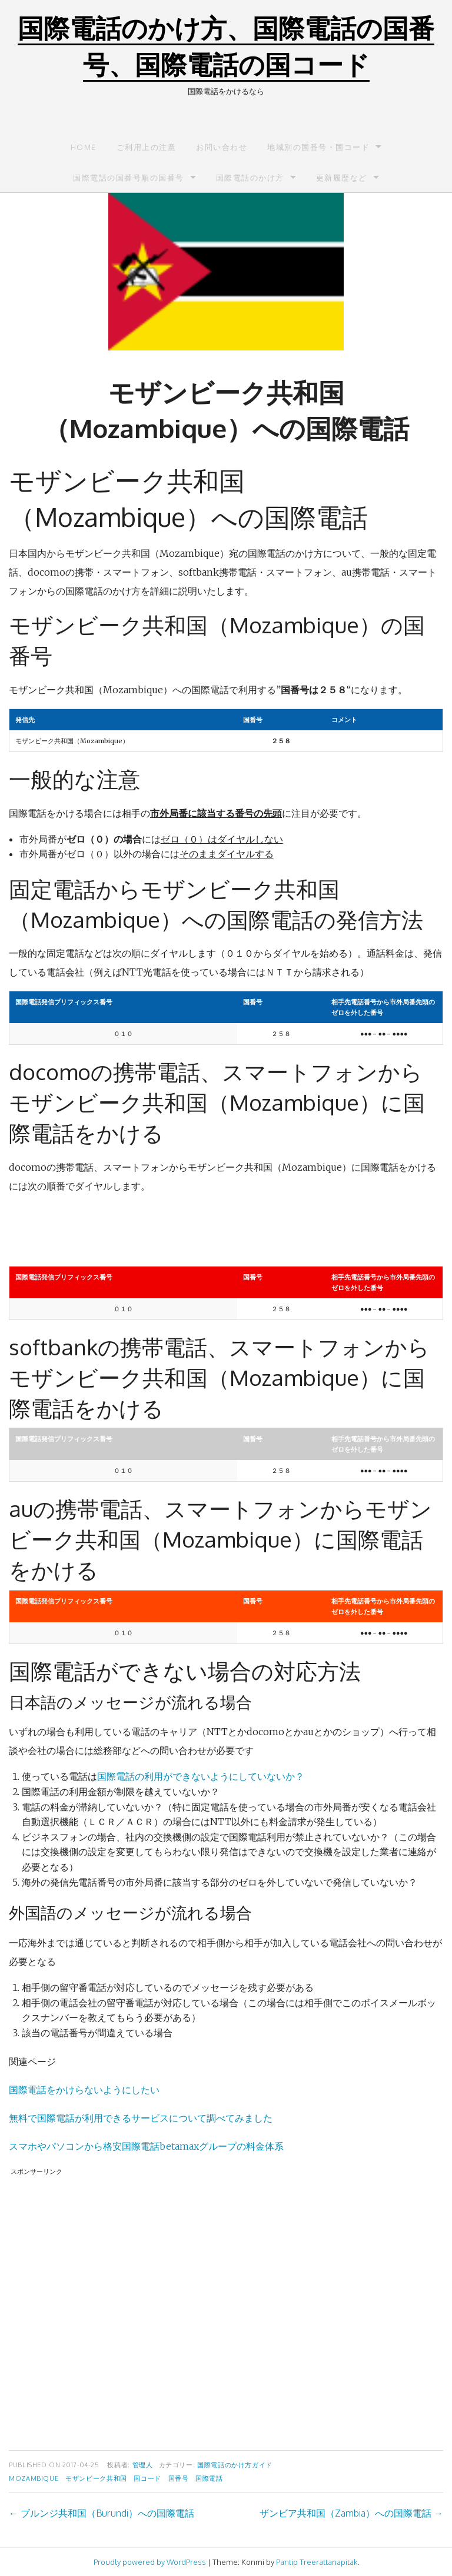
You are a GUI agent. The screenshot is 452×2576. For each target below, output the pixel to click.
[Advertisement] (226, 2305)
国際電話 (209, 2478)
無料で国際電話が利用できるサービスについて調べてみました (140, 2118)
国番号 (178, 2478)
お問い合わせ (221, 147)
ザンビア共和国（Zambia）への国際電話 (351, 2513)
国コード (147, 2478)
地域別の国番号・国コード (318, 147)
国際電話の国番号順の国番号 (128, 177)
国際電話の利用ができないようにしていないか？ (200, 1776)
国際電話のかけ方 (250, 177)
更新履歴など (341, 177)
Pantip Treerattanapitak (316, 2562)
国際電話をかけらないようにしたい (84, 2090)
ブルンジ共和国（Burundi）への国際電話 (101, 2513)
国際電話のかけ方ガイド (234, 2464)
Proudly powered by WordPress (150, 2562)
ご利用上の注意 (147, 147)
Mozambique (33, 2478)
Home (84, 147)
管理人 (142, 2464)
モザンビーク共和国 (96, 2478)
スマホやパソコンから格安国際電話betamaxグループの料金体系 (146, 2146)
